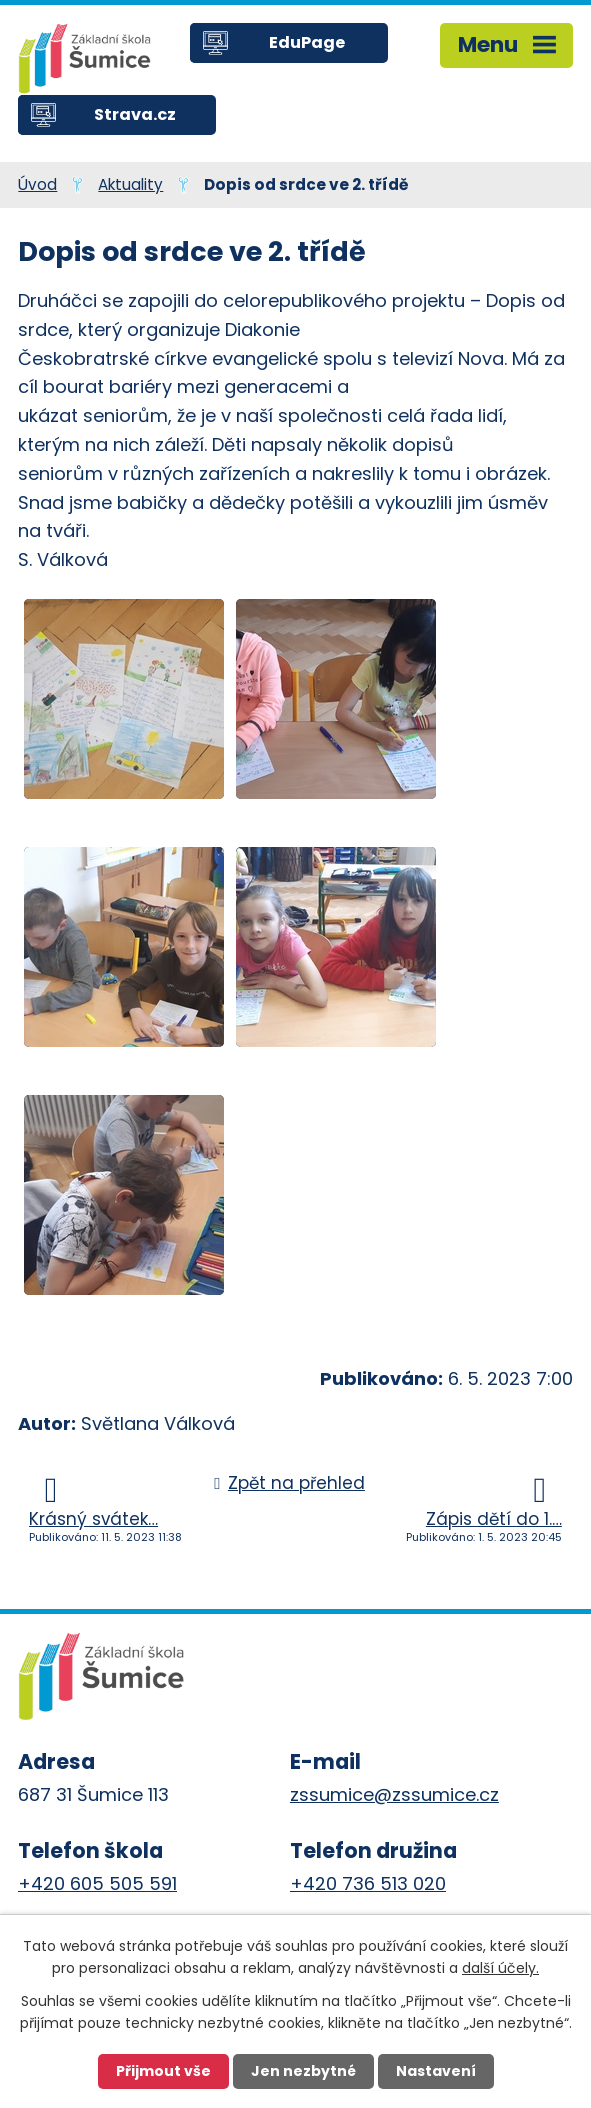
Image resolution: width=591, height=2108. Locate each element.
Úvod (37, 184)
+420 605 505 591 (97, 1883)
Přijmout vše (163, 2071)
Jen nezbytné (303, 2071)
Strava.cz (135, 114)
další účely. (500, 1968)
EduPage (307, 42)
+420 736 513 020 (368, 1883)
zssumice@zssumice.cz (394, 1794)
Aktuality (130, 184)
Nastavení (436, 2071)
